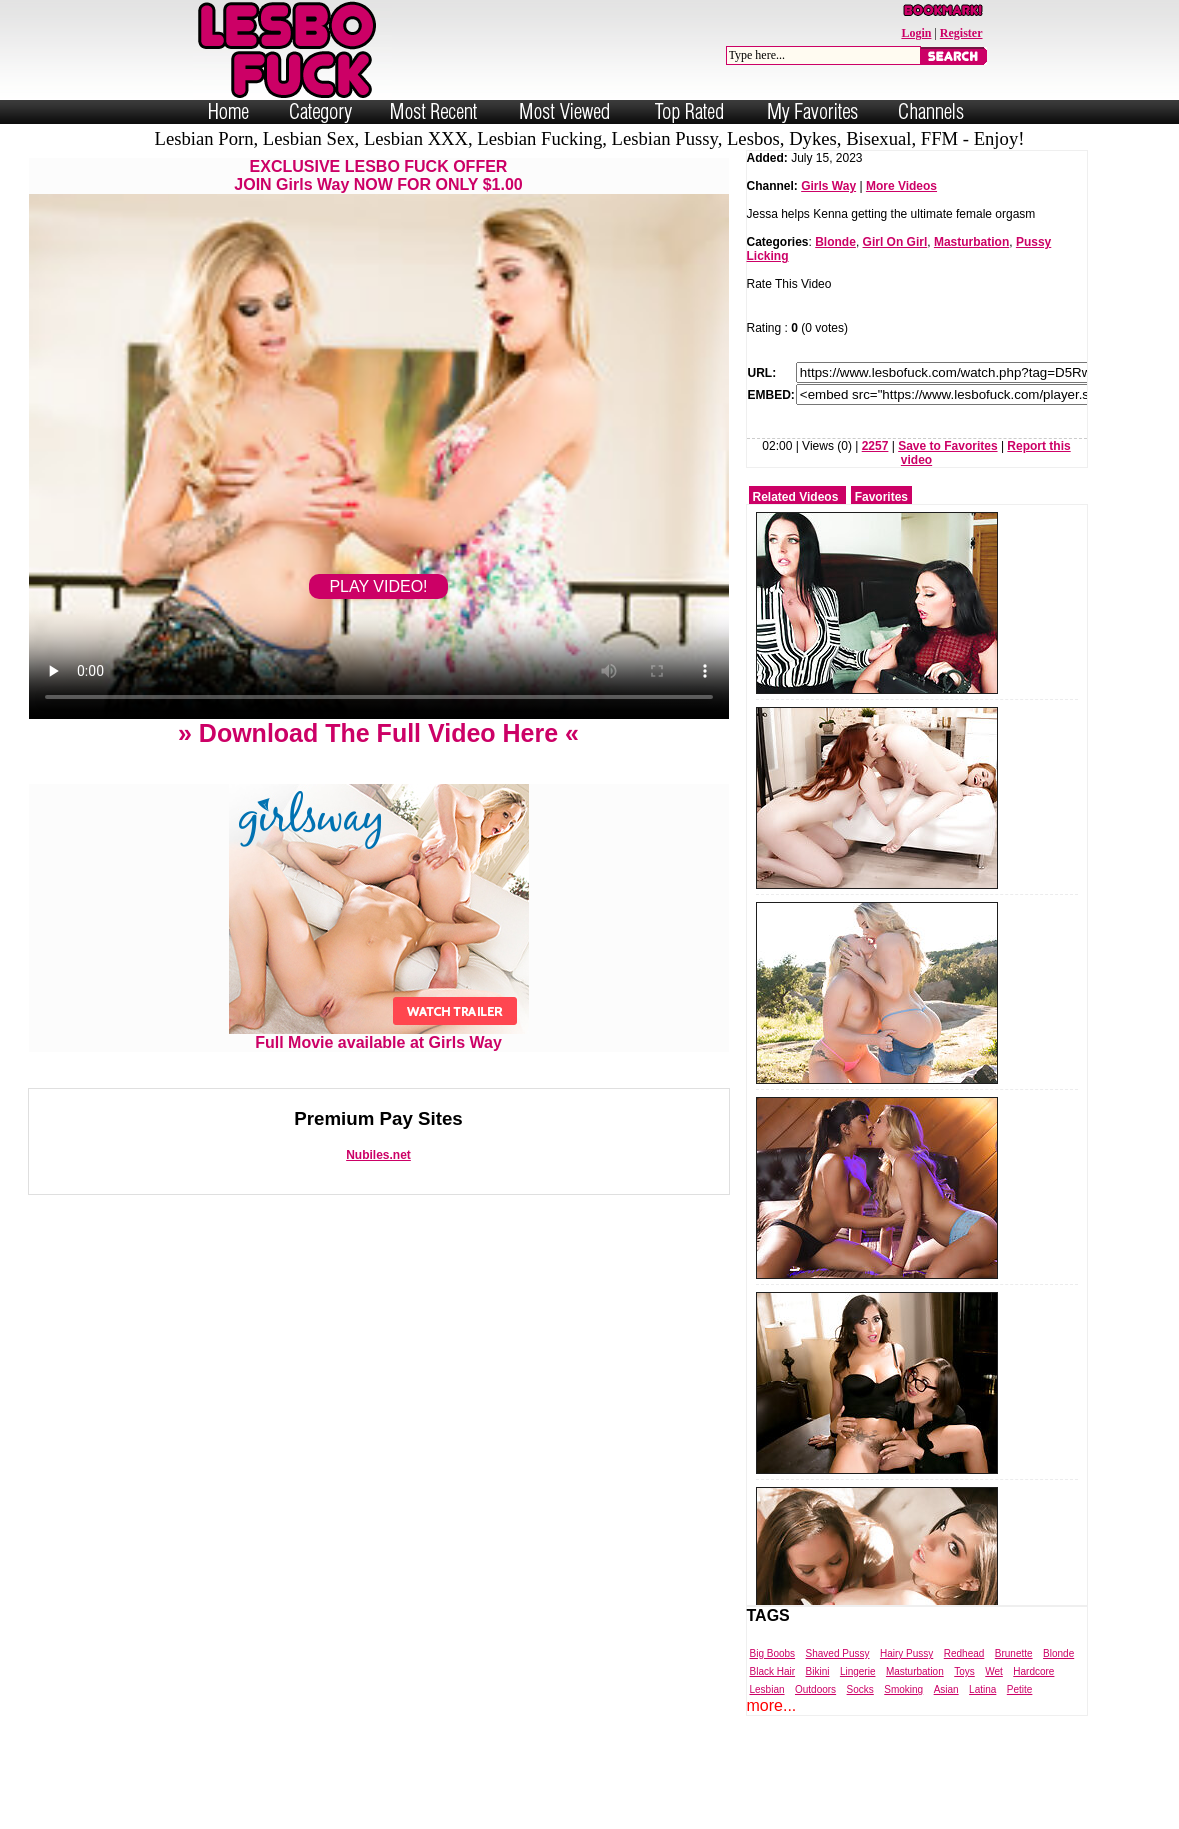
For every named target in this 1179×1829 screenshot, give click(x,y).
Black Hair (773, 1671)
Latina (982, 1689)
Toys (964, 1671)
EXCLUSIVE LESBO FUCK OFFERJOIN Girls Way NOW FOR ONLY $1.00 (378, 175)
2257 (875, 446)
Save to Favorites (947, 446)
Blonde (835, 242)
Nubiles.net (378, 1155)
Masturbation (971, 242)
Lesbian (767, 1689)
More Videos (901, 186)
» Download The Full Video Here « (378, 733)
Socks (860, 1689)
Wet (994, 1671)
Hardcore (1033, 1671)
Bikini (818, 1671)
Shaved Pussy (838, 1653)
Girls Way (828, 186)
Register (961, 33)
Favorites (881, 497)
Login (916, 33)
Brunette (1014, 1653)
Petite (1020, 1689)
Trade (678, 1812)
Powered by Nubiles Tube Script (568, 1812)
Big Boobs (773, 1653)
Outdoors (815, 1689)
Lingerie (858, 1671)
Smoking (903, 1689)
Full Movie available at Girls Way (379, 1035)
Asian (946, 1689)
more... (772, 1705)
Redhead (964, 1653)
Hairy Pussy (906, 1653)
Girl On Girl (895, 242)
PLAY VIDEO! (378, 586)
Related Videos (796, 497)
